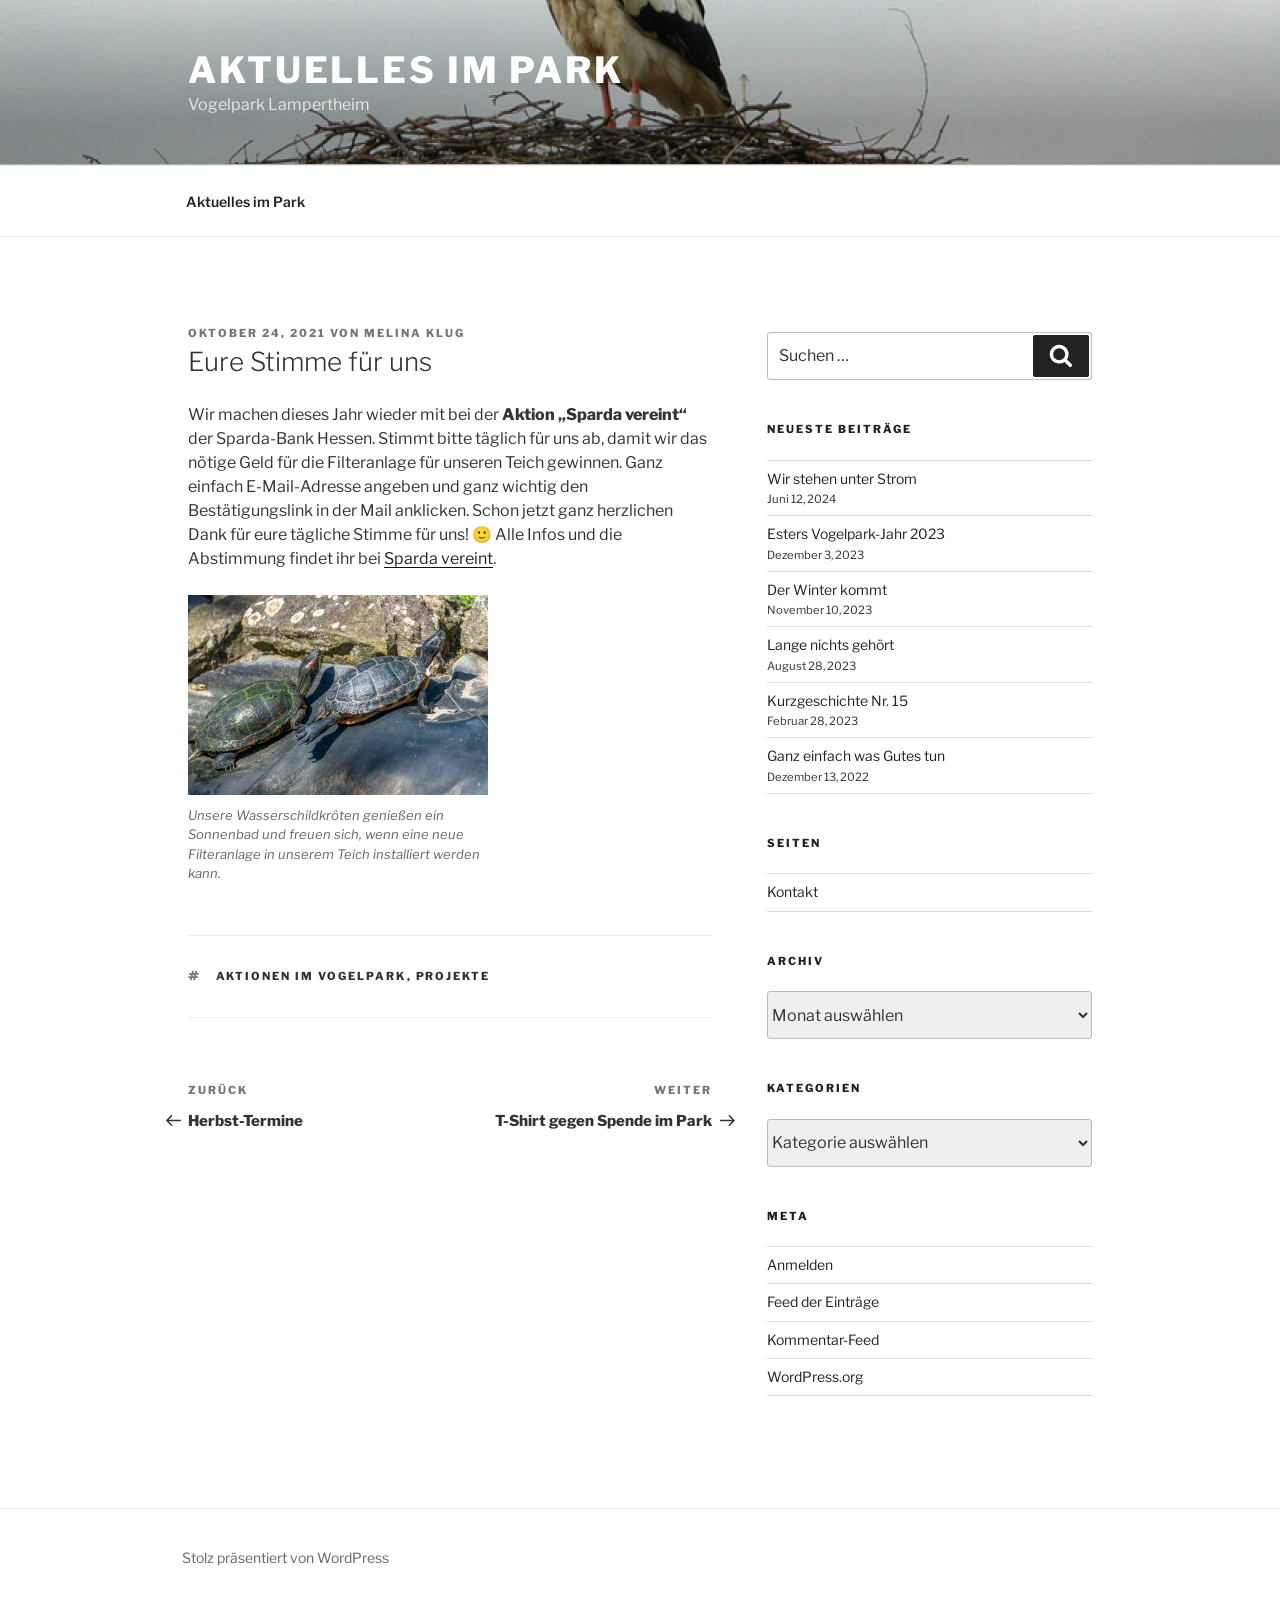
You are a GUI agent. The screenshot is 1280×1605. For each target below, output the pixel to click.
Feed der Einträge (823, 1301)
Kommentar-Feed (823, 1339)
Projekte (453, 976)
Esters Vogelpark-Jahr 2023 (856, 533)
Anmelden (800, 1264)
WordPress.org (815, 1376)
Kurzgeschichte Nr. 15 (837, 700)
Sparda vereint (438, 558)
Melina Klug (414, 333)
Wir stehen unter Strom (842, 478)
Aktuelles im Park (406, 70)
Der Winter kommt (827, 589)
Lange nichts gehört (830, 644)
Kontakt (792, 891)
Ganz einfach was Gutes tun (856, 755)
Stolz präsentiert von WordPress (285, 1557)
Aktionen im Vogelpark (311, 976)
